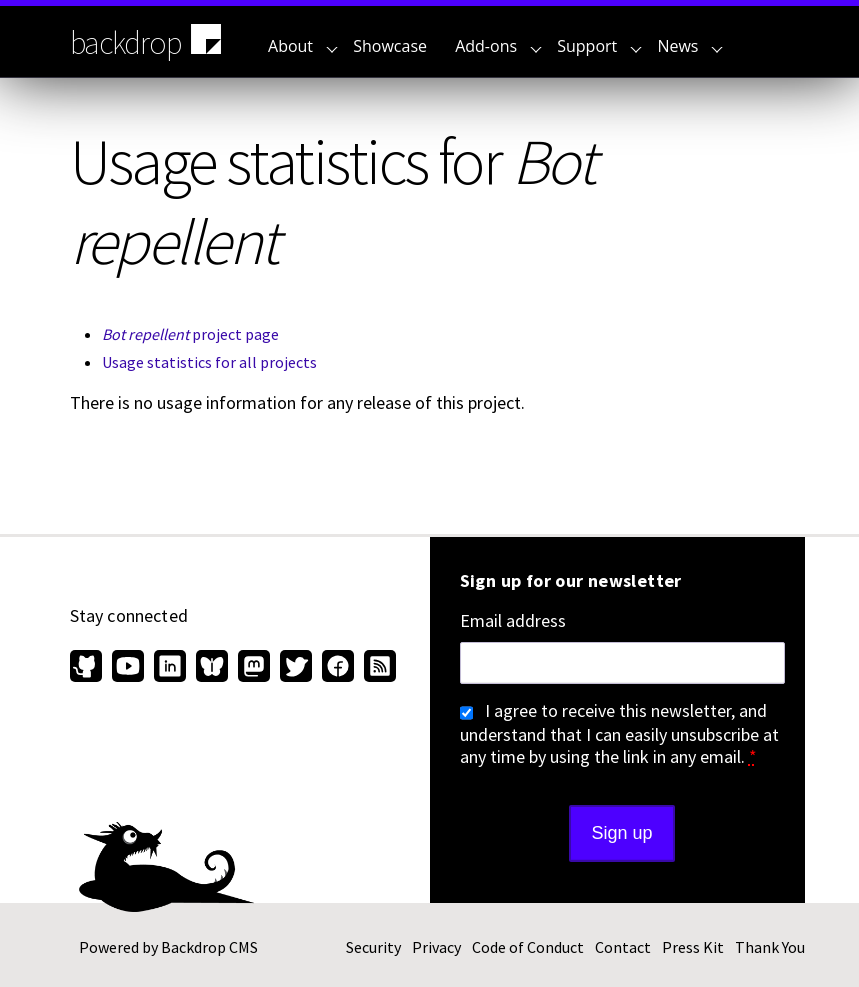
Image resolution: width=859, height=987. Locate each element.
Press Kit (693, 947)
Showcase (390, 46)
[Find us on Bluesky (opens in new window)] (212, 668)
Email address (513, 621)
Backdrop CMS (209, 947)
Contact (623, 947)
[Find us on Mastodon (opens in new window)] (254, 668)
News (690, 46)
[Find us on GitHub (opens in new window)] (88, 668)
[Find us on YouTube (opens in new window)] (128, 668)
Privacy (436, 947)
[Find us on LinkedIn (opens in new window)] (170, 668)
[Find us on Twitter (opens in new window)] (296, 668)
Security (373, 947)
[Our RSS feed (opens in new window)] (377, 668)
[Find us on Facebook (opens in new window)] (338, 668)
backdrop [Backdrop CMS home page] (148, 41)
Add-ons (498, 46)
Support (599, 46)
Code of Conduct (528, 947)
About (303, 46)
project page (190, 334)
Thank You (770, 947)
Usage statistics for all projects (209, 362)
